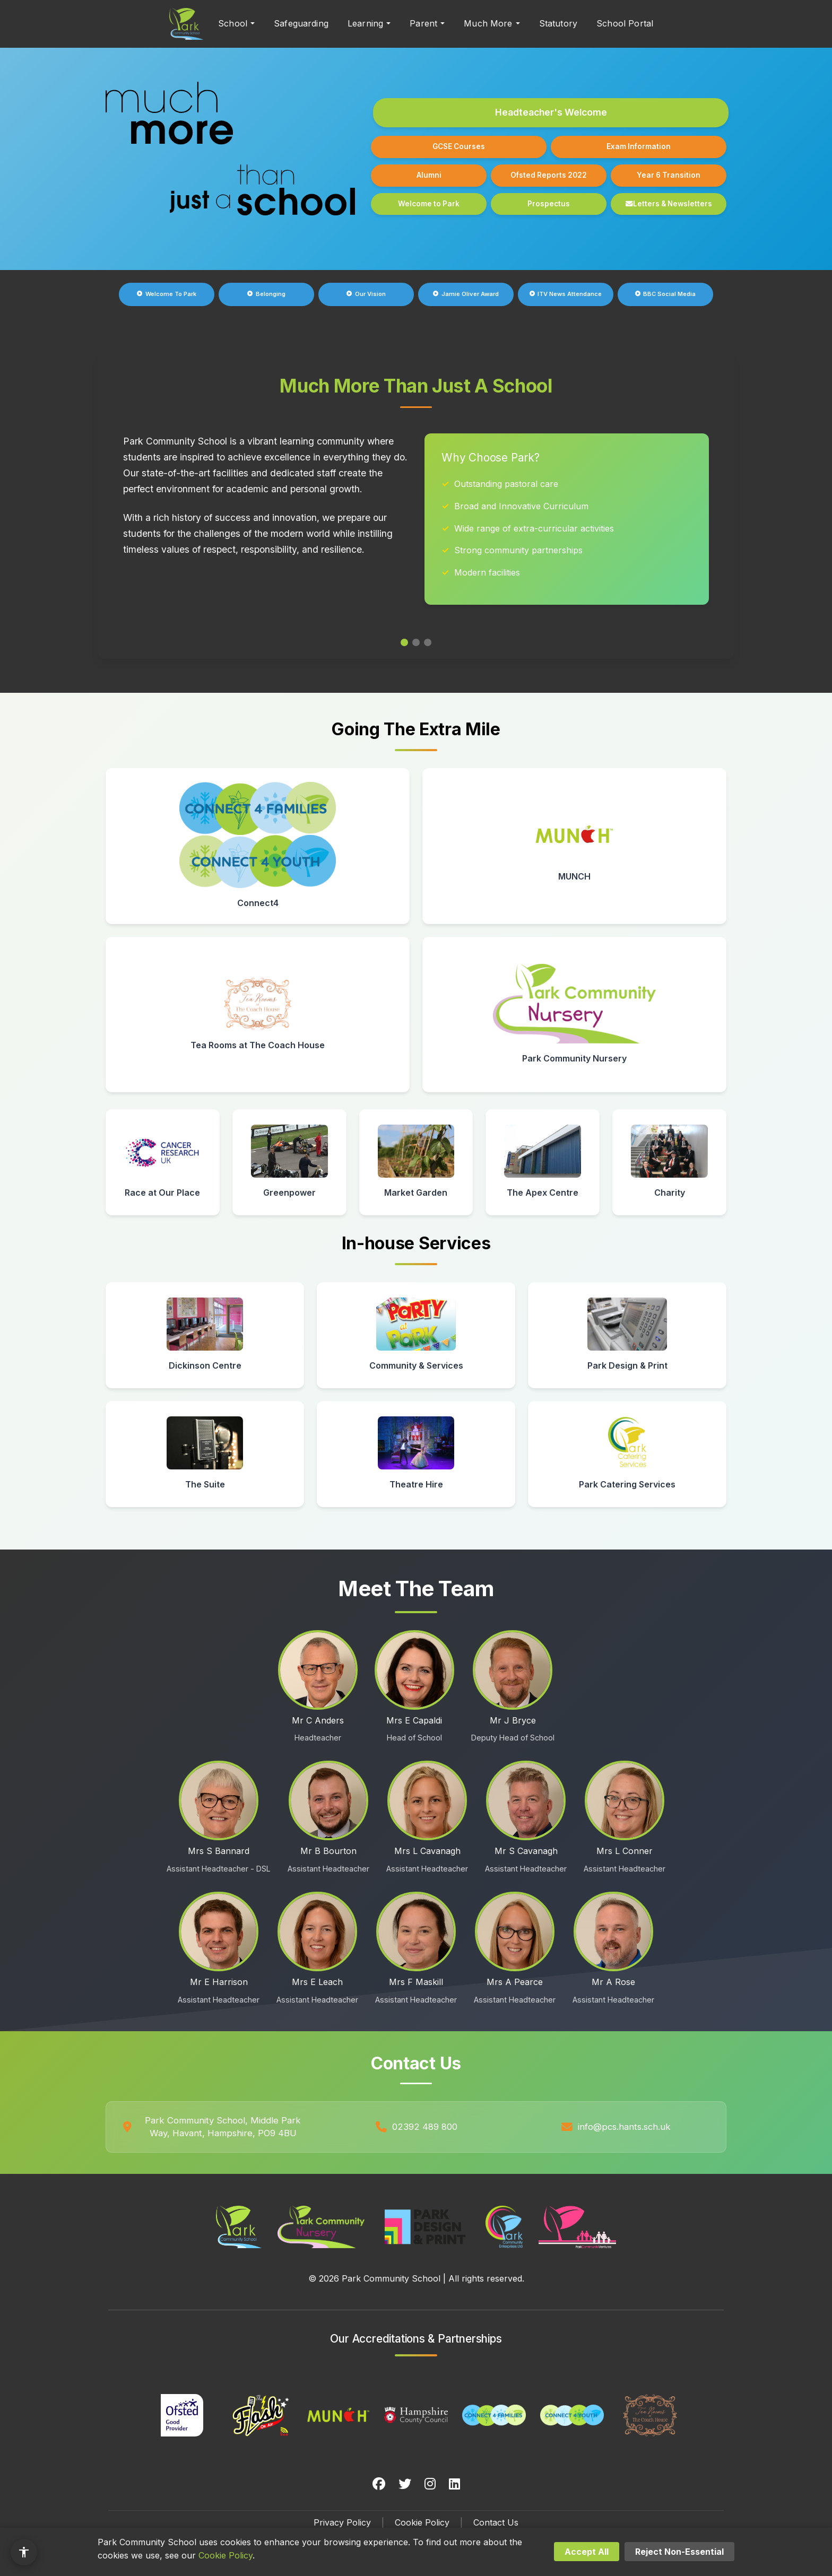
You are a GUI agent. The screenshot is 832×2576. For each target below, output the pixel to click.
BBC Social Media (665, 294)
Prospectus (548, 203)
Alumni (429, 175)
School (232, 23)
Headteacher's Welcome (551, 112)
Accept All (587, 2551)
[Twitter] (404, 2484)
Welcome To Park (166, 294)
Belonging (266, 294)
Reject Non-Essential (679, 2551)
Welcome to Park (429, 203)
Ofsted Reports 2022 (548, 175)
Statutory (558, 23)
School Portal (624, 23)
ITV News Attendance (566, 294)
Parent (423, 23)
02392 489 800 (424, 2126)
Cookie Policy (422, 2522)
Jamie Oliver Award (466, 294)
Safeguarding (301, 23)
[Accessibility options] (24, 2552)
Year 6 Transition (668, 175)
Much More (488, 23)
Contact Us (495, 2522)
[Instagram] (430, 2484)
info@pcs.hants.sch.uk (624, 2126)
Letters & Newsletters (669, 203)
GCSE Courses (458, 146)
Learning (365, 23)
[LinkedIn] (454, 2484)
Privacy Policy (342, 2522)
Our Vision (366, 294)
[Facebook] (378, 2484)
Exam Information (638, 146)
